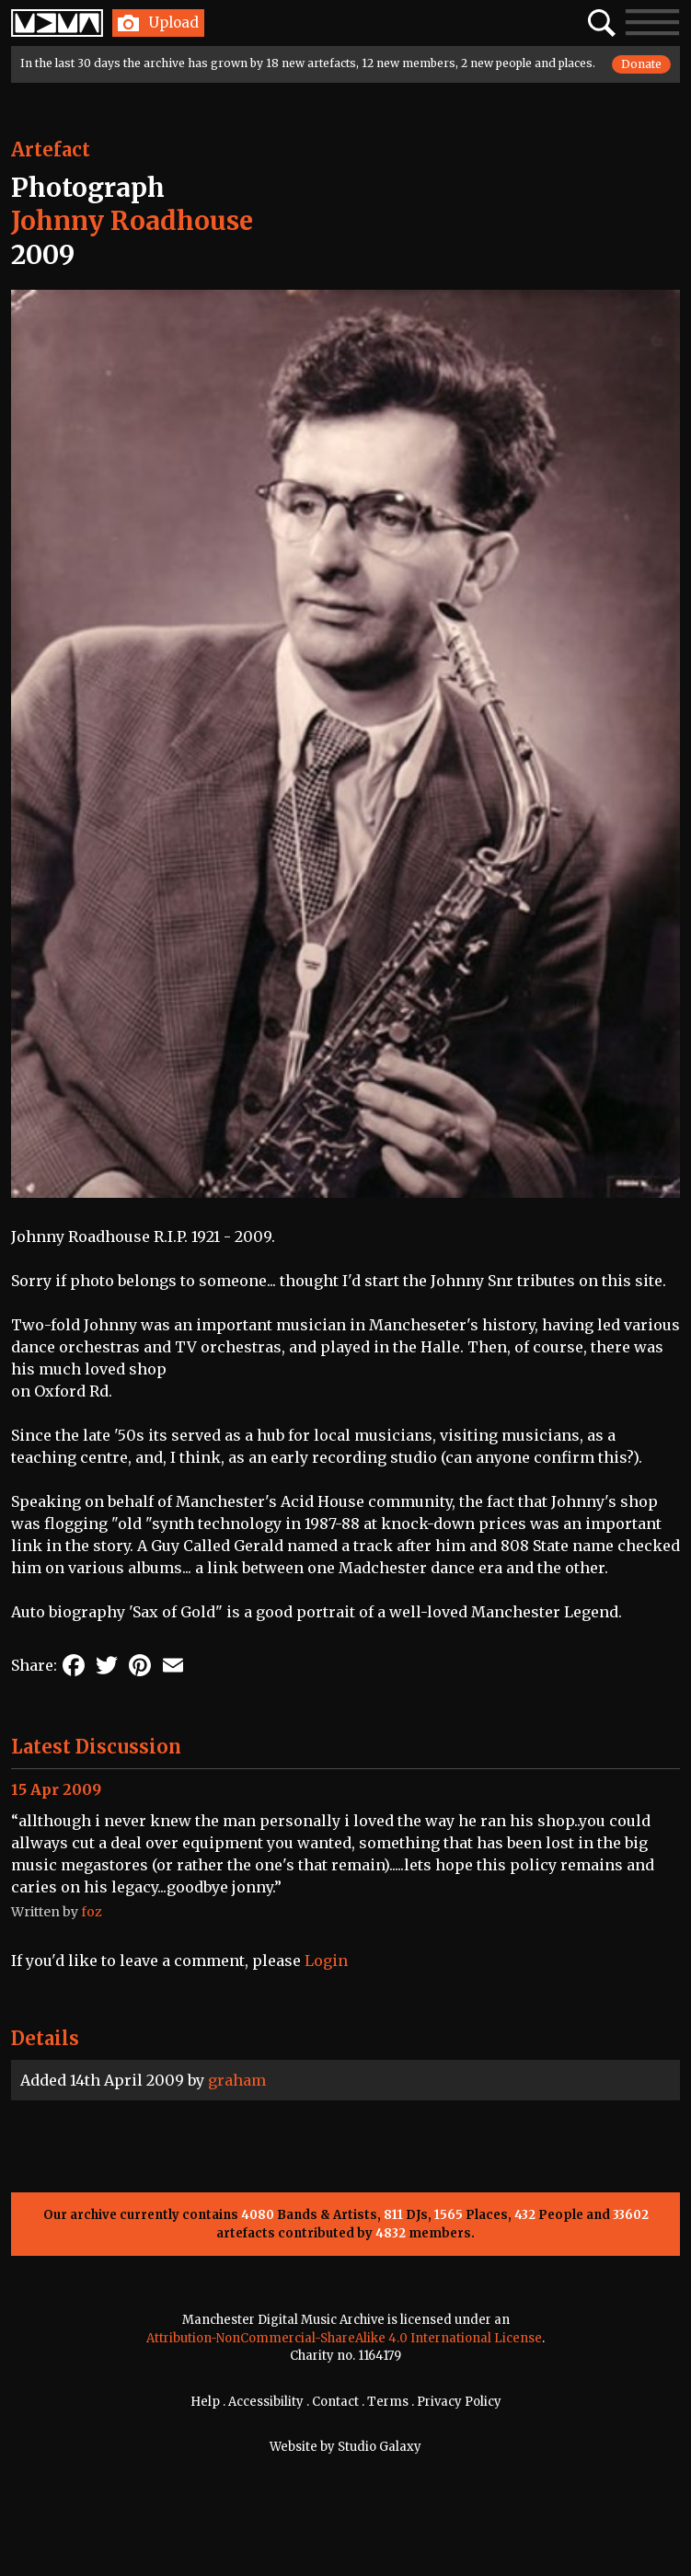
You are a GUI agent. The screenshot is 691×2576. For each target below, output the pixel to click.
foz (91, 1911)
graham (237, 2080)
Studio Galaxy (379, 2447)
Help (205, 2401)
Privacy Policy (459, 2401)
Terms (388, 2401)
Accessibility (266, 2401)
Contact (335, 2401)
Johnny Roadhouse (132, 220)
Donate (641, 64)
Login (326, 1960)
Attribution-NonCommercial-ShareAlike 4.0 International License (344, 2338)
